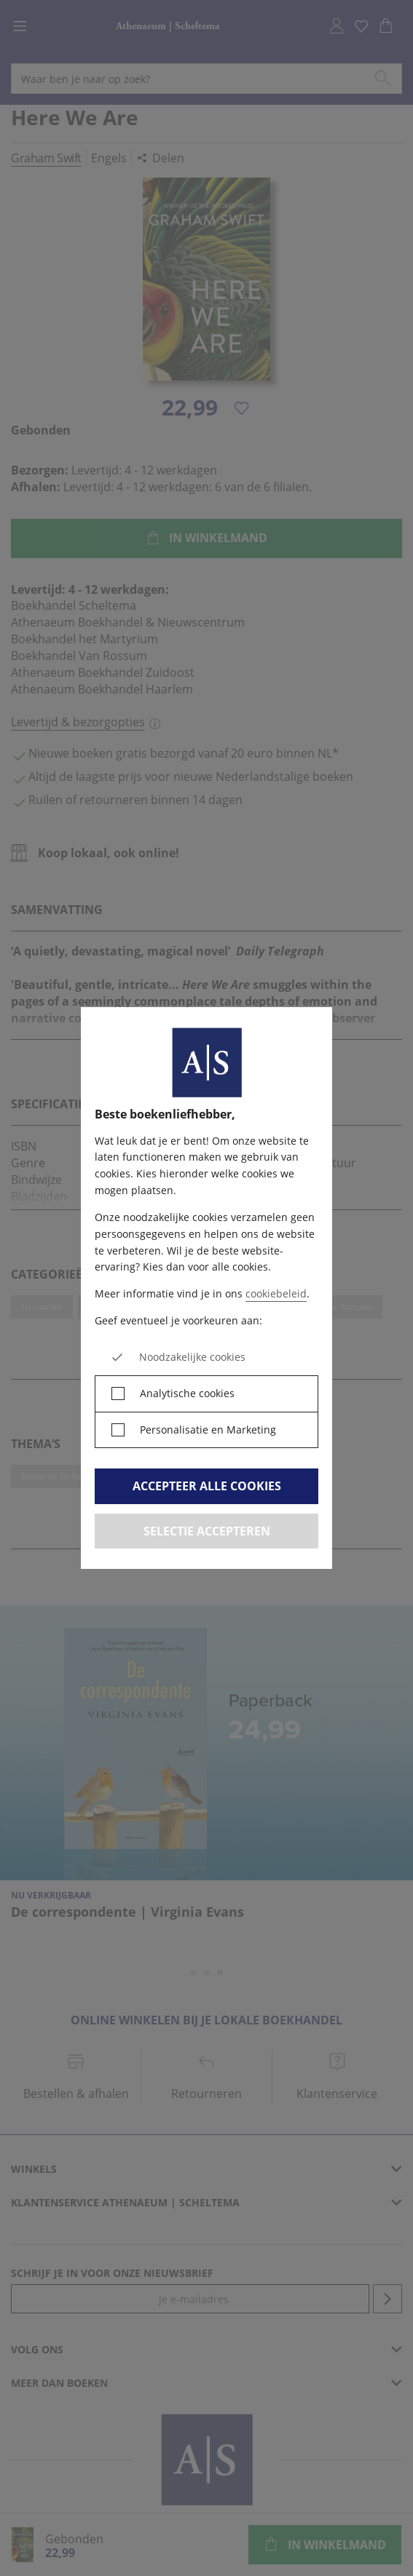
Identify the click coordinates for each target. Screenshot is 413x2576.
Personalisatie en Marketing (208, 1429)
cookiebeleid (276, 1293)
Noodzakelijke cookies (192, 1357)
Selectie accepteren (206, 1531)
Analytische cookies (187, 1393)
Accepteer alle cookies (207, 1486)
